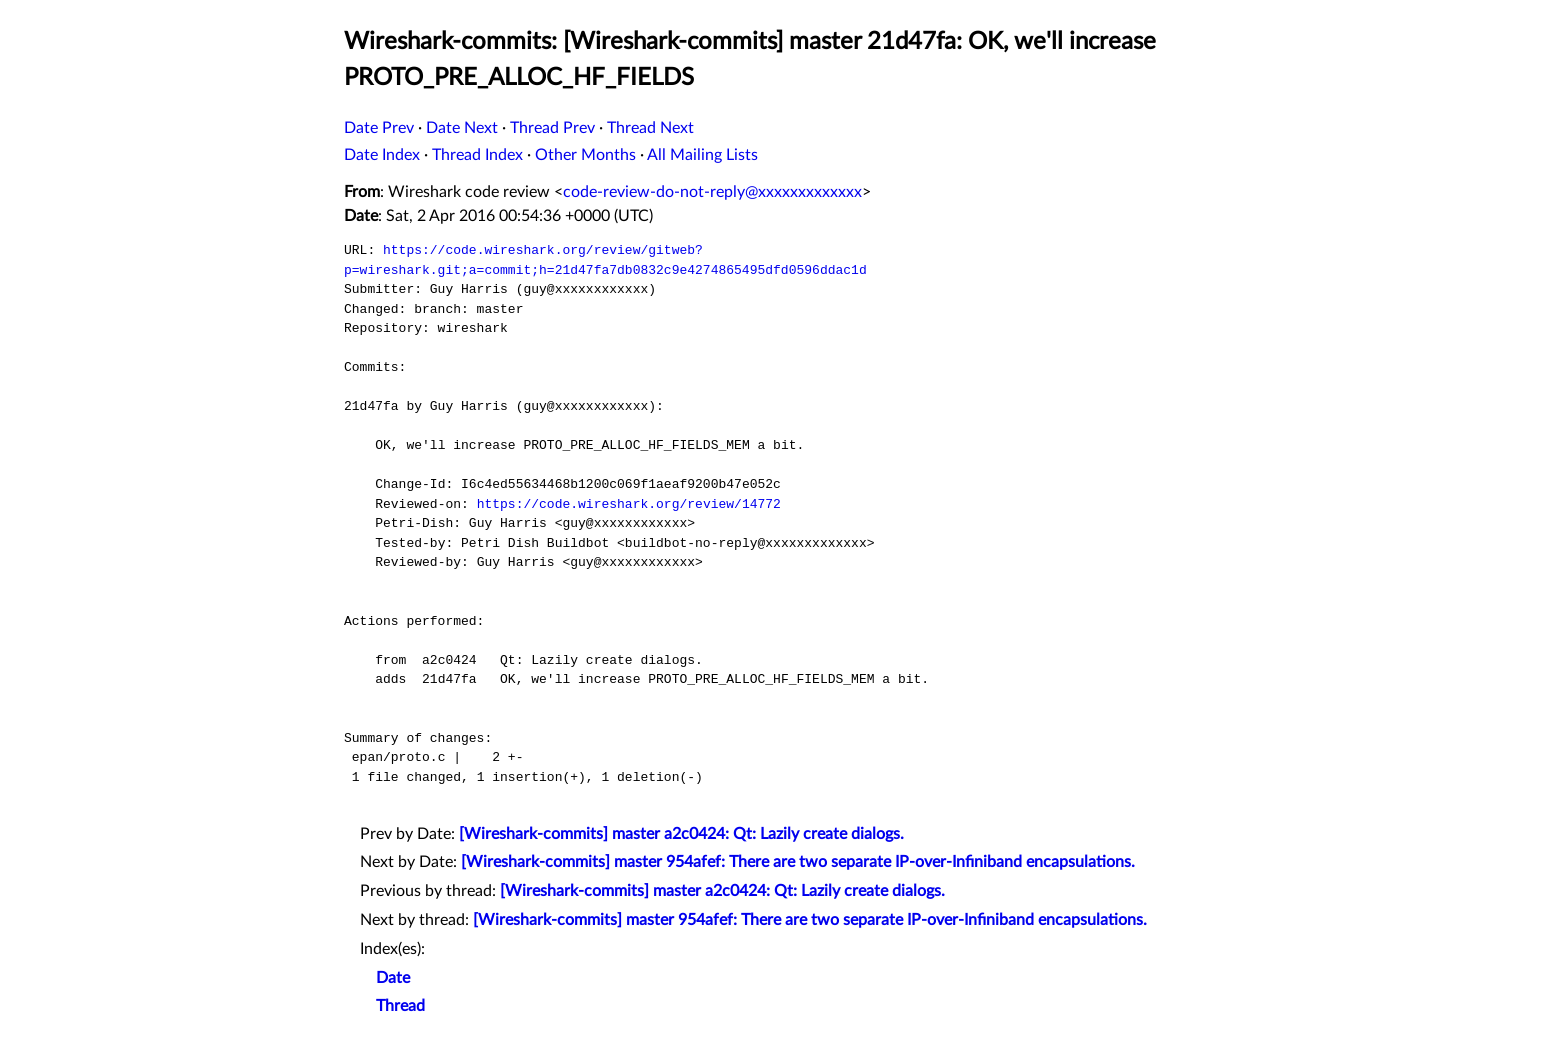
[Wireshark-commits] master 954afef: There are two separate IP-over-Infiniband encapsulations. (798, 862)
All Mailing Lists (702, 155)
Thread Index (477, 155)
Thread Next (650, 128)
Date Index (382, 155)
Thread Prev (552, 128)
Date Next (462, 128)
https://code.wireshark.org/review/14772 (629, 504)
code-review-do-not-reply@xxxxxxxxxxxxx (712, 192)
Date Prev (379, 128)
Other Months (585, 155)
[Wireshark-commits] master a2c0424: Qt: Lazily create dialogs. (681, 834)
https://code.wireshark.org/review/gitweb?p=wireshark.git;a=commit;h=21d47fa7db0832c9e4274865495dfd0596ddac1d (605, 260)
